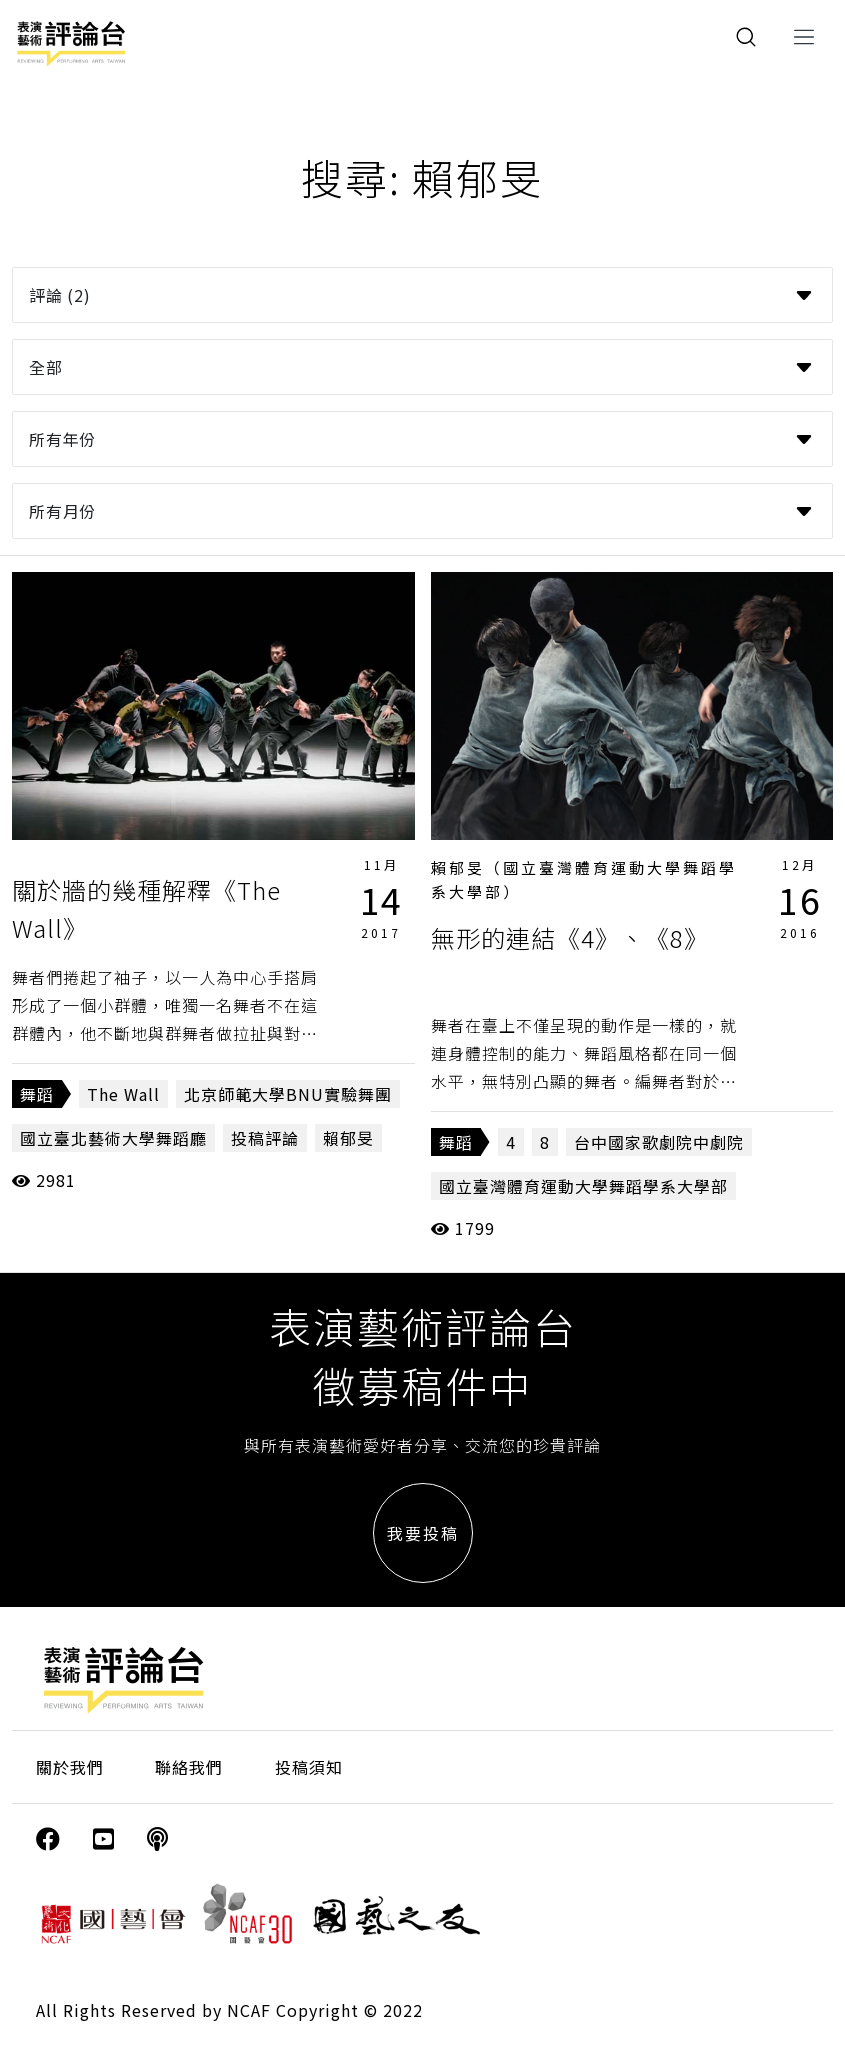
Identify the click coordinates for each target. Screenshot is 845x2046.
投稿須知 (309, 1767)
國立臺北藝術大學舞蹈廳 (113, 1138)
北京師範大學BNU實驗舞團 (288, 1094)
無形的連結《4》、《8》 (570, 937)
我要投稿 (423, 1533)
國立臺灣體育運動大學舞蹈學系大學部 (583, 1186)
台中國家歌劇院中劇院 (659, 1142)
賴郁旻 (348, 1138)
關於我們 (70, 1767)
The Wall (123, 1094)
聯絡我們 (189, 1767)
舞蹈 (37, 1094)
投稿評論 (265, 1138)
